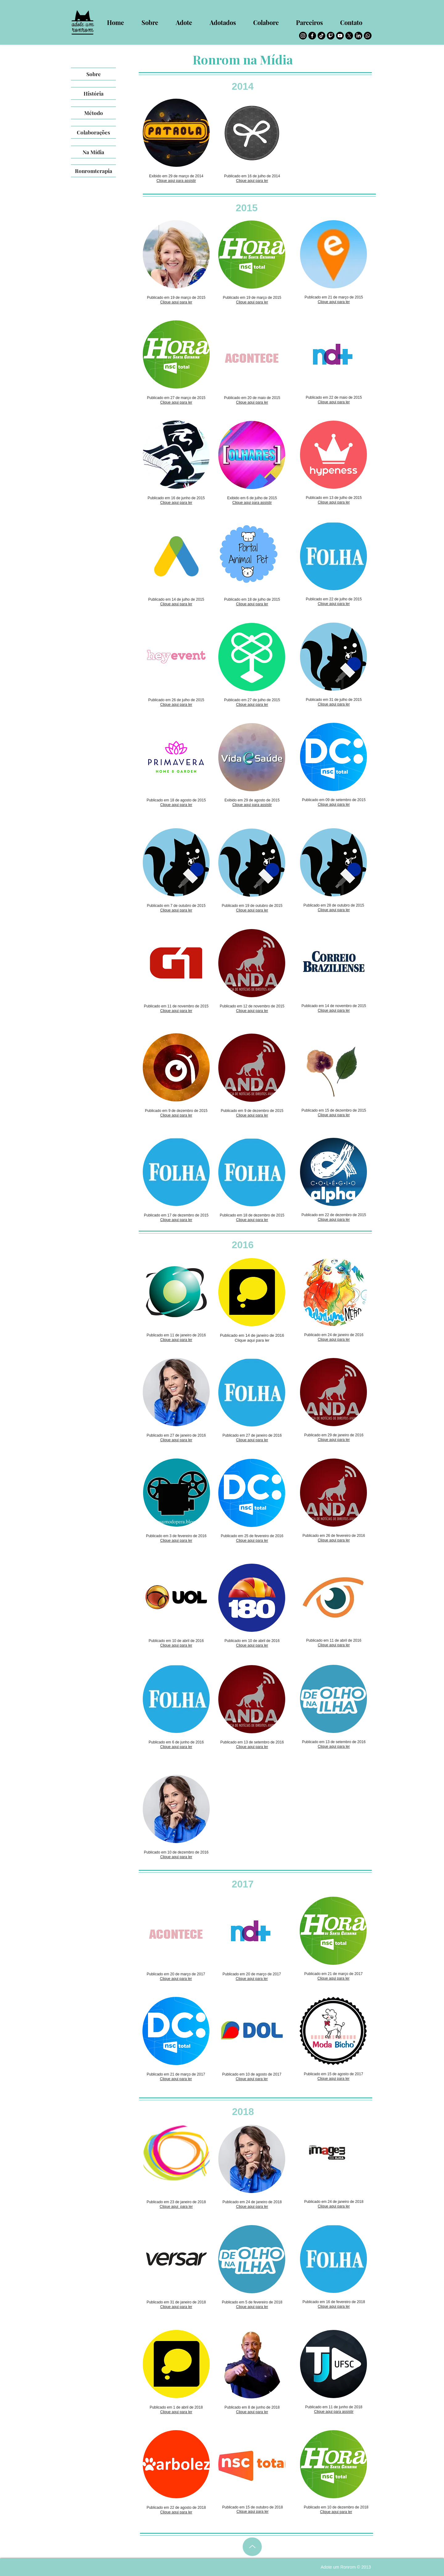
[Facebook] (312, 35)
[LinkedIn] (358, 35)
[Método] (93, 112)
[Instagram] (303, 35)
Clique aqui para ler (252, 181)
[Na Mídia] (93, 152)
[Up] (252, 2546)
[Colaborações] (93, 132)
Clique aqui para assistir (176, 181)
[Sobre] (93, 74)
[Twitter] (349, 35)
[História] (93, 93)
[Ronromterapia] (93, 170)
